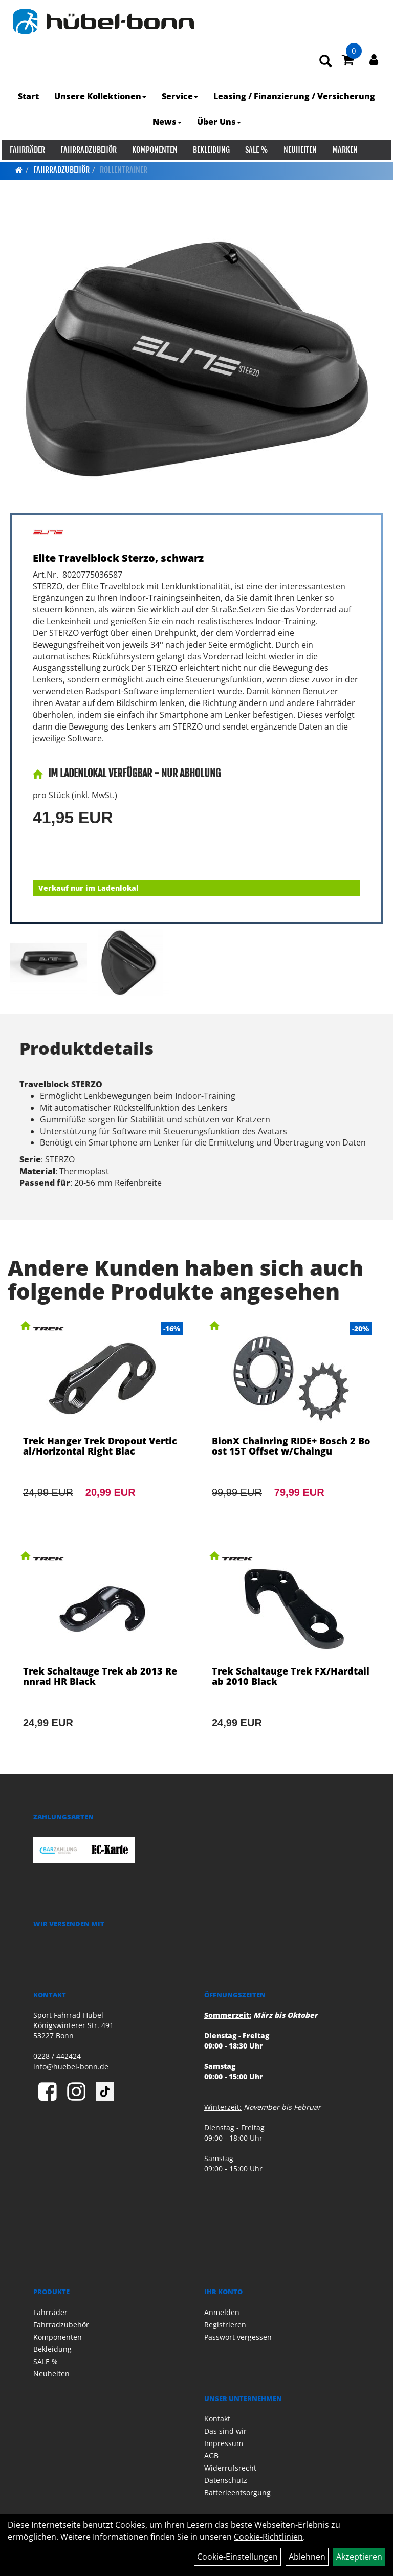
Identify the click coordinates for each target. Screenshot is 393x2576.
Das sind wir (225, 2431)
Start (28, 96)
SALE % (254, 150)
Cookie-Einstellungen (237, 2556)
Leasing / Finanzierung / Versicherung (294, 96)
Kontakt (217, 2419)
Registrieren (225, 2324)
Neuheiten (298, 150)
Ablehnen (307, 2556)
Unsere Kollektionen (100, 96)
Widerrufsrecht (230, 2468)
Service (180, 96)
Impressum (223, 2443)
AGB (211, 2455)
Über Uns (219, 122)
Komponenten (153, 150)
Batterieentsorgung (237, 2492)
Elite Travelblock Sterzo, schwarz (118, 558)
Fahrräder (25, 150)
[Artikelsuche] (327, 61)
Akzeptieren (359, 2556)
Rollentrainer (123, 170)
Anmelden (221, 2312)
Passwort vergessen (238, 2337)
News (167, 122)
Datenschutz (225, 2480)
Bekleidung (209, 150)
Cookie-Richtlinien (268, 2536)
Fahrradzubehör (86, 150)
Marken (343, 150)
